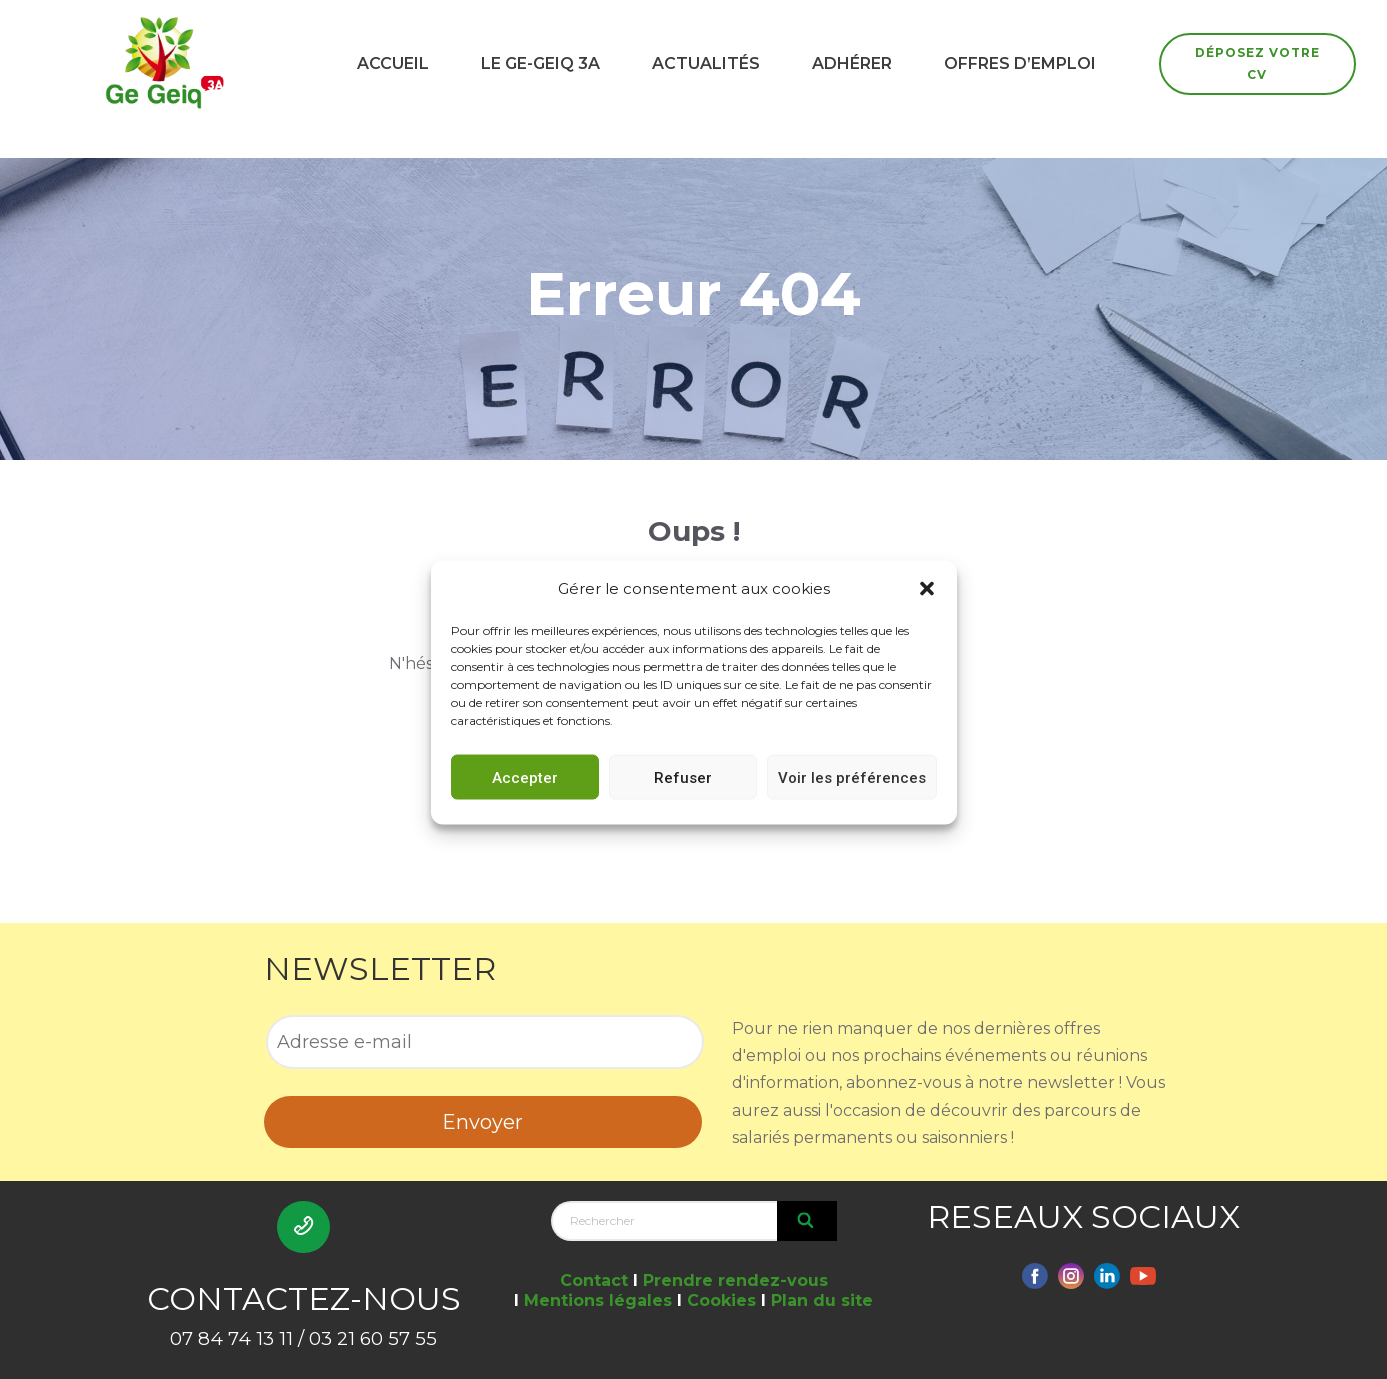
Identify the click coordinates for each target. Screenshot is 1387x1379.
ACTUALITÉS (706, 63)
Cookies (721, 1300)
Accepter (525, 798)
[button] (927, 609)
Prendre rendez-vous (735, 1280)
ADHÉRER (852, 63)
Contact (594, 1280)
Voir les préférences (852, 798)
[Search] (807, 1221)
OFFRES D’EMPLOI (1020, 63)
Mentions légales (598, 1300)
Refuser (683, 798)
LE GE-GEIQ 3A (540, 63)
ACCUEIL (393, 63)
